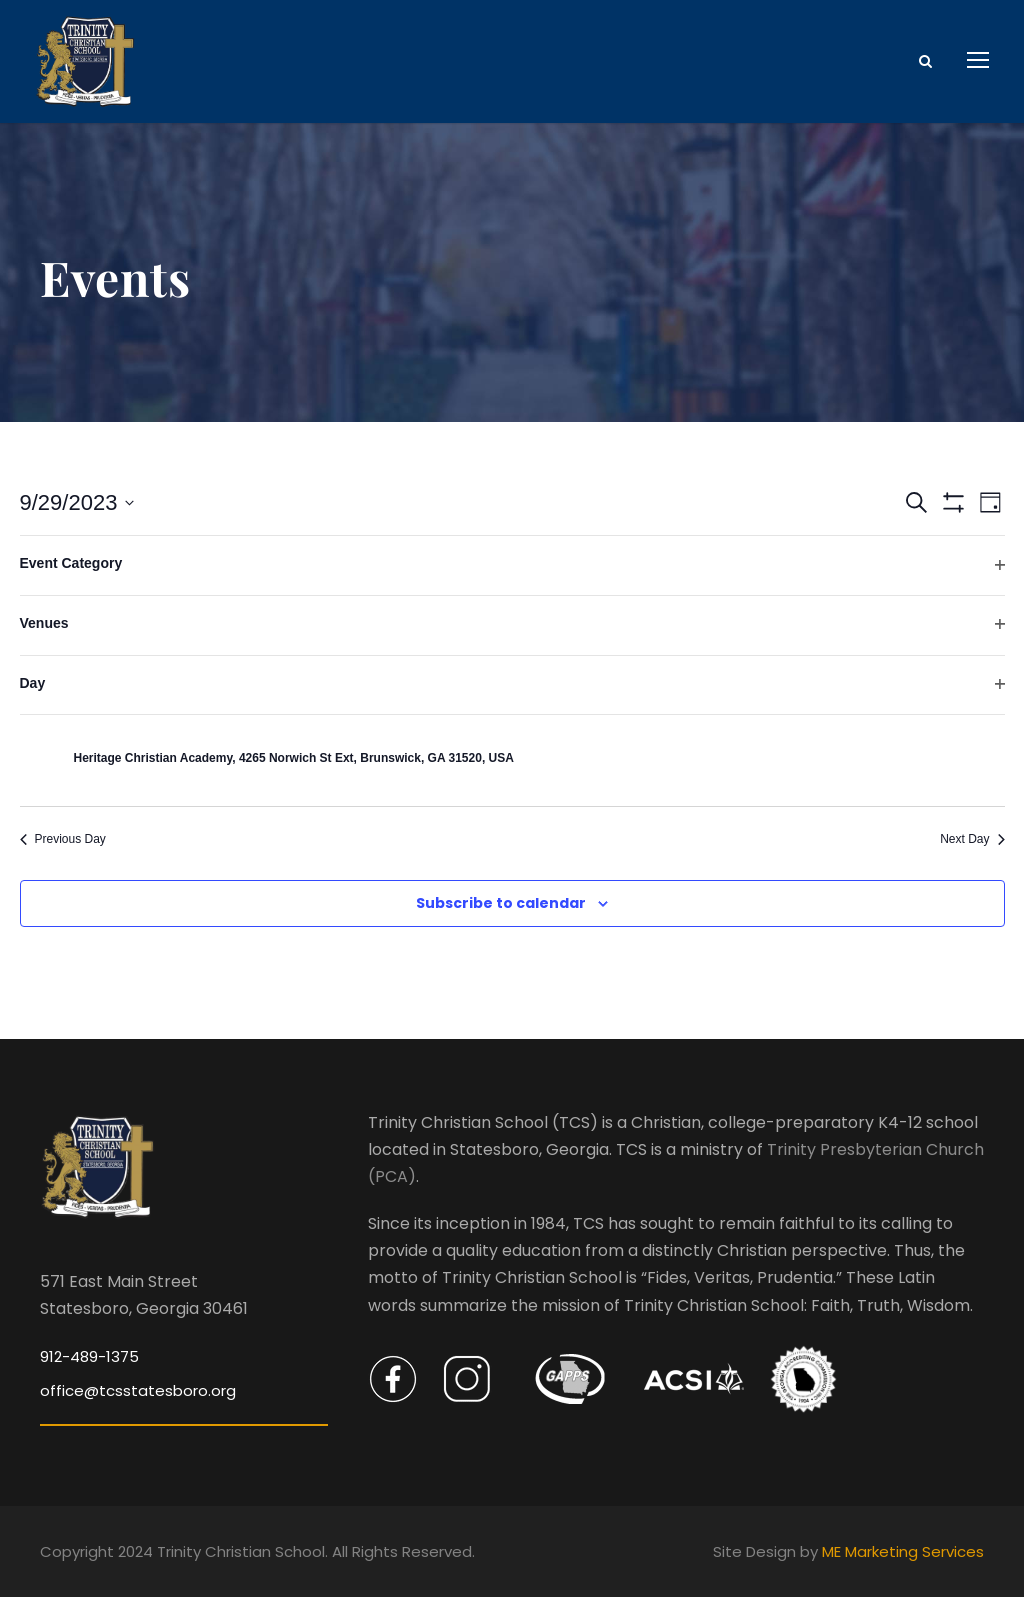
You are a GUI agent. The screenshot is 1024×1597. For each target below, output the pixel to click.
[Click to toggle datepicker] (77, 502)
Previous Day (63, 839)
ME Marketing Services (903, 1551)
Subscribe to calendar (501, 903)
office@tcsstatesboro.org (138, 1390)
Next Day (972, 839)
